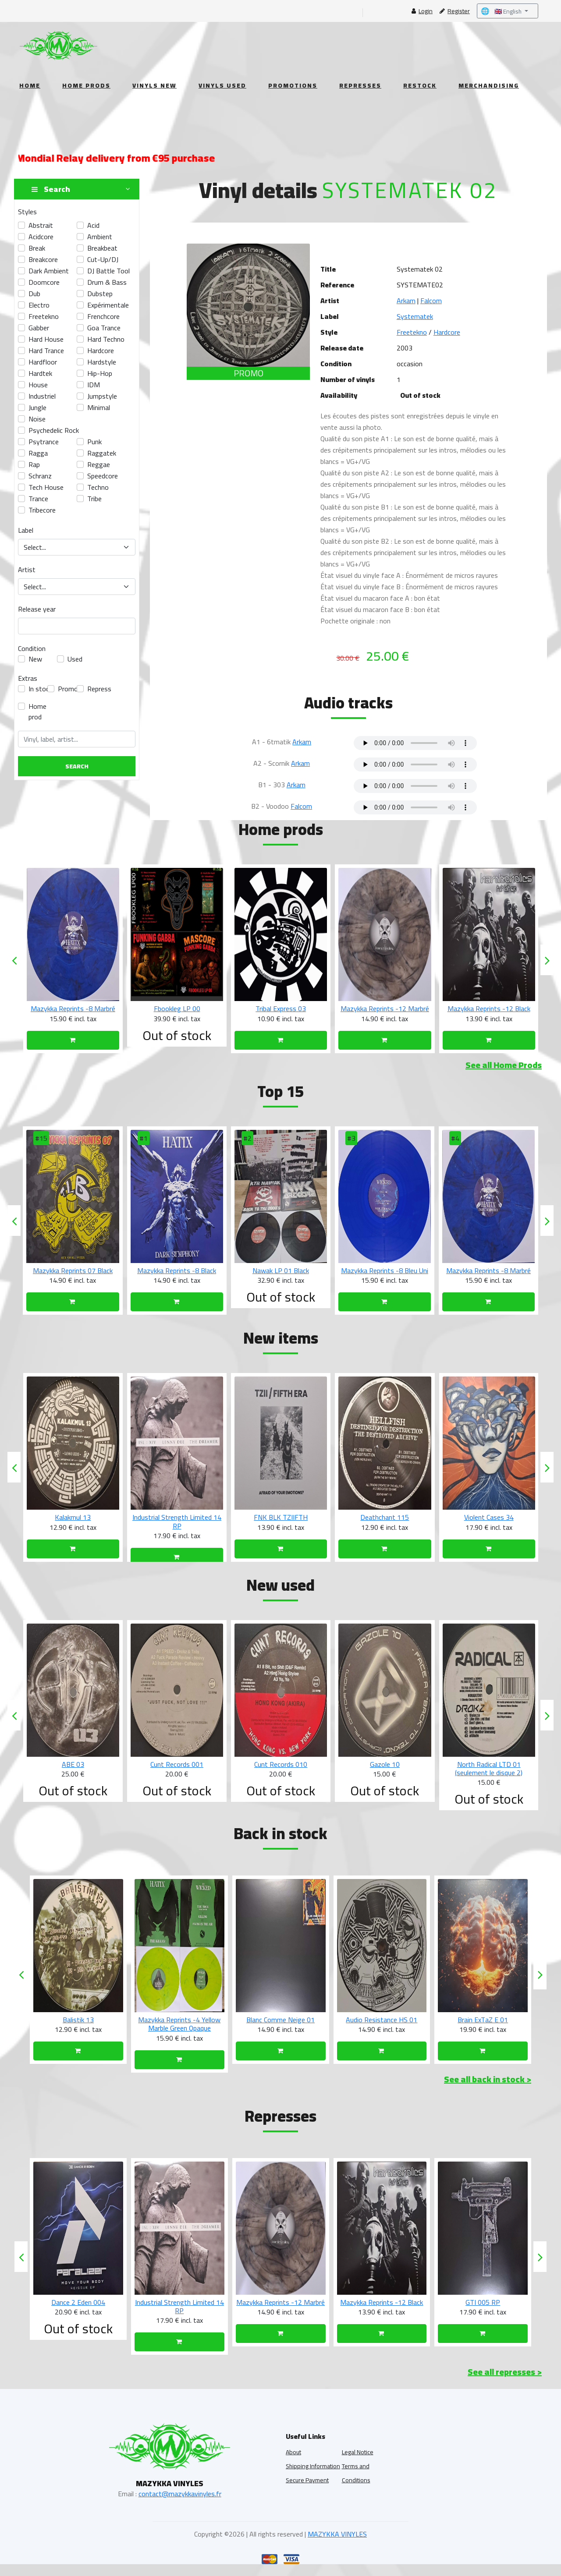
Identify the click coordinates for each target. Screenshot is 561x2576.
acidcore (40, 236)
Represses (360, 85)
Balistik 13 (179, 2028)
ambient (99, 236)
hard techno (105, 339)
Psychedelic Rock (53, 430)
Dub (34, 293)
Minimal (98, 407)
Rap (34, 464)
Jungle (37, 407)
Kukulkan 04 (73, 1517)
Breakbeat (102, 248)
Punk (94, 441)
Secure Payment (307, 2488)
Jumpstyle (102, 396)
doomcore (44, 282)
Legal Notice (357, 2460)
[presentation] (14, 960)
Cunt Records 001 (280, 1772)
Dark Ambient (48, 270)
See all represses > (505, 2380)
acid (93, 225)
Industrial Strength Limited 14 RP (280, 1521)
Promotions (292, 85)
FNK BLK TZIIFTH (385, 1517)
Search (77, 766)
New (35, 659)
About (293, 2460)
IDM (93, 384)
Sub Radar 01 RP (78, 2310)
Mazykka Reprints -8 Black (280, 1270)
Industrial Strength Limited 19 (78, 2028)
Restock (420, 85)
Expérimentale (108, 305)
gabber (38, 327)
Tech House (46, 487)
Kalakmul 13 (177, 1517)
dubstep (100, 293)
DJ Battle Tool (108, 270)
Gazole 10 (489, 1772)
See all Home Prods (503, 1065)
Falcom (431, 300)
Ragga (38, 453)
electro (39, 305)
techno (98, 487)
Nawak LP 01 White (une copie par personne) (73, 1012)
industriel (42, 396)
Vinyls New (154, 85)
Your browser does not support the (415, 743)
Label (25, 530)
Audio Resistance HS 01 (482, 2028)
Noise (37, 419)
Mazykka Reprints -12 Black (482, 2310)
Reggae (98, 464)
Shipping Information (313, 2474)
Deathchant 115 (488, 1517)
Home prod (37, 711)
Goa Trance (104, 327)
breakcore (43, 259)
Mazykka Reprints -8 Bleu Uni (488, 1270)
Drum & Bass (107, 282)
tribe (94, 498)
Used (74, 659)
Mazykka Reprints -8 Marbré (177, 1008)
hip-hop (99, 373)
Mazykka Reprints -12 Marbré (488, 1008)
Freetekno (412, 332)
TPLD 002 (72, 1772)
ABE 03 (177, 1772)
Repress (99, 688)
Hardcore (446, 332)
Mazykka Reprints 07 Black (177, 1270)
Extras (27, 678)
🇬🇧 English (502, 11)
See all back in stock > (487, 2087)
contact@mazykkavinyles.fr (179, 2502)
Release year (37, 609)
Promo (68, 688)
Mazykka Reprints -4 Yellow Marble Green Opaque (280, 2032)
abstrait (40, 225)
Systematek (415, 316)
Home (29, 85)
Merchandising (488, 85)
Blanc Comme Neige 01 (382, 2028)
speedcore (102, 476)
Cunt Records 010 (384, 1772)
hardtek (40, 373)
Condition (32, 648)
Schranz (40, 476)
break (36, 248)
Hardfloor (42, 362)
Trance (38, 498)
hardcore (100, 350)
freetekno (43, 316)
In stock (40, 688)
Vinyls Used (222, 85)
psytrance (43, 441)
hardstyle (101, 362)
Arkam (406, 300)
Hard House (46, 339)
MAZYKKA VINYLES (337, 2542)
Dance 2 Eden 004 (179, 2310)
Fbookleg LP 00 (281, 1008)
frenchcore (103, 316)
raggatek (101, 453)
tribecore (42, 510)
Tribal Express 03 (384, 1008)
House (38, 384)
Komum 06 (72, 1270)
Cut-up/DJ (102, 259)
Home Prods (86, 85)
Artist (27, 569)
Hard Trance (46, 350)
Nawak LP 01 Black (384, 1270)
